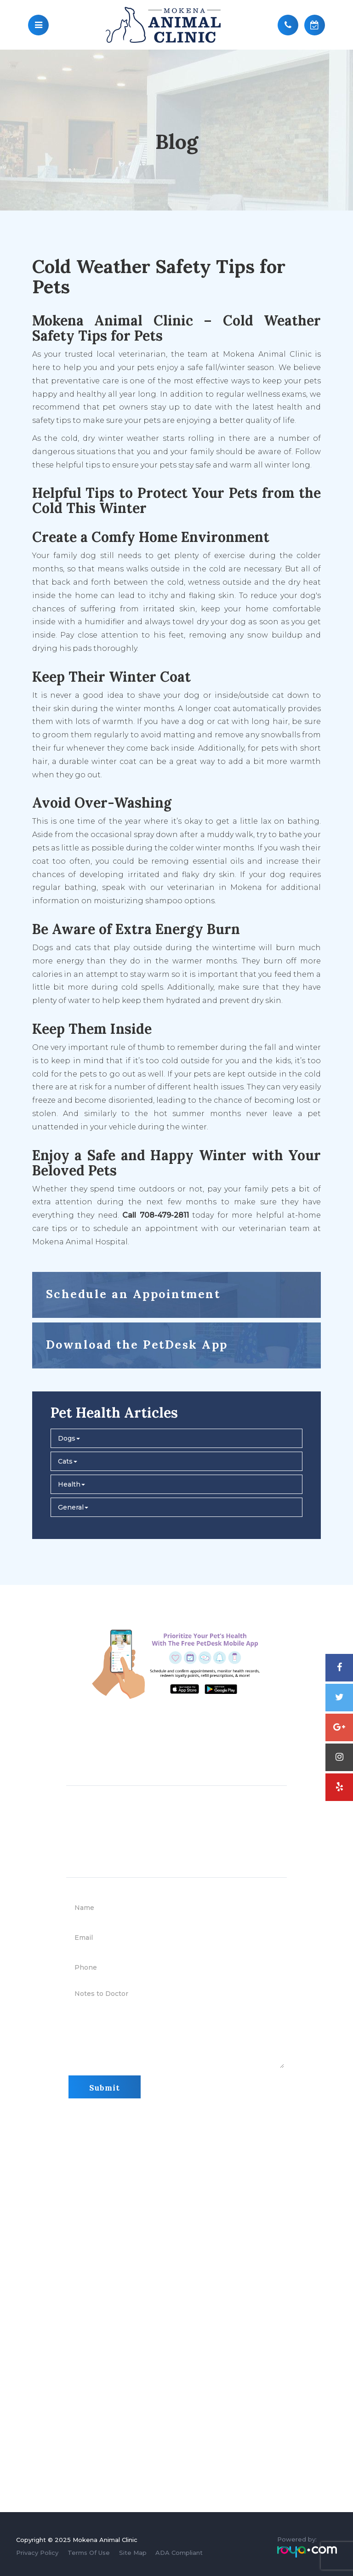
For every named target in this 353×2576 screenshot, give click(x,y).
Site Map (133, 2552)
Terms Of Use (89, 2552)
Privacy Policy (37, 2552)
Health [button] (71, 1484)
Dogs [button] (69, 1438)
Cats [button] (67, 1461)
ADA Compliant (179, 2552)
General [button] (73, 1507)
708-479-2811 (263, 1744)
